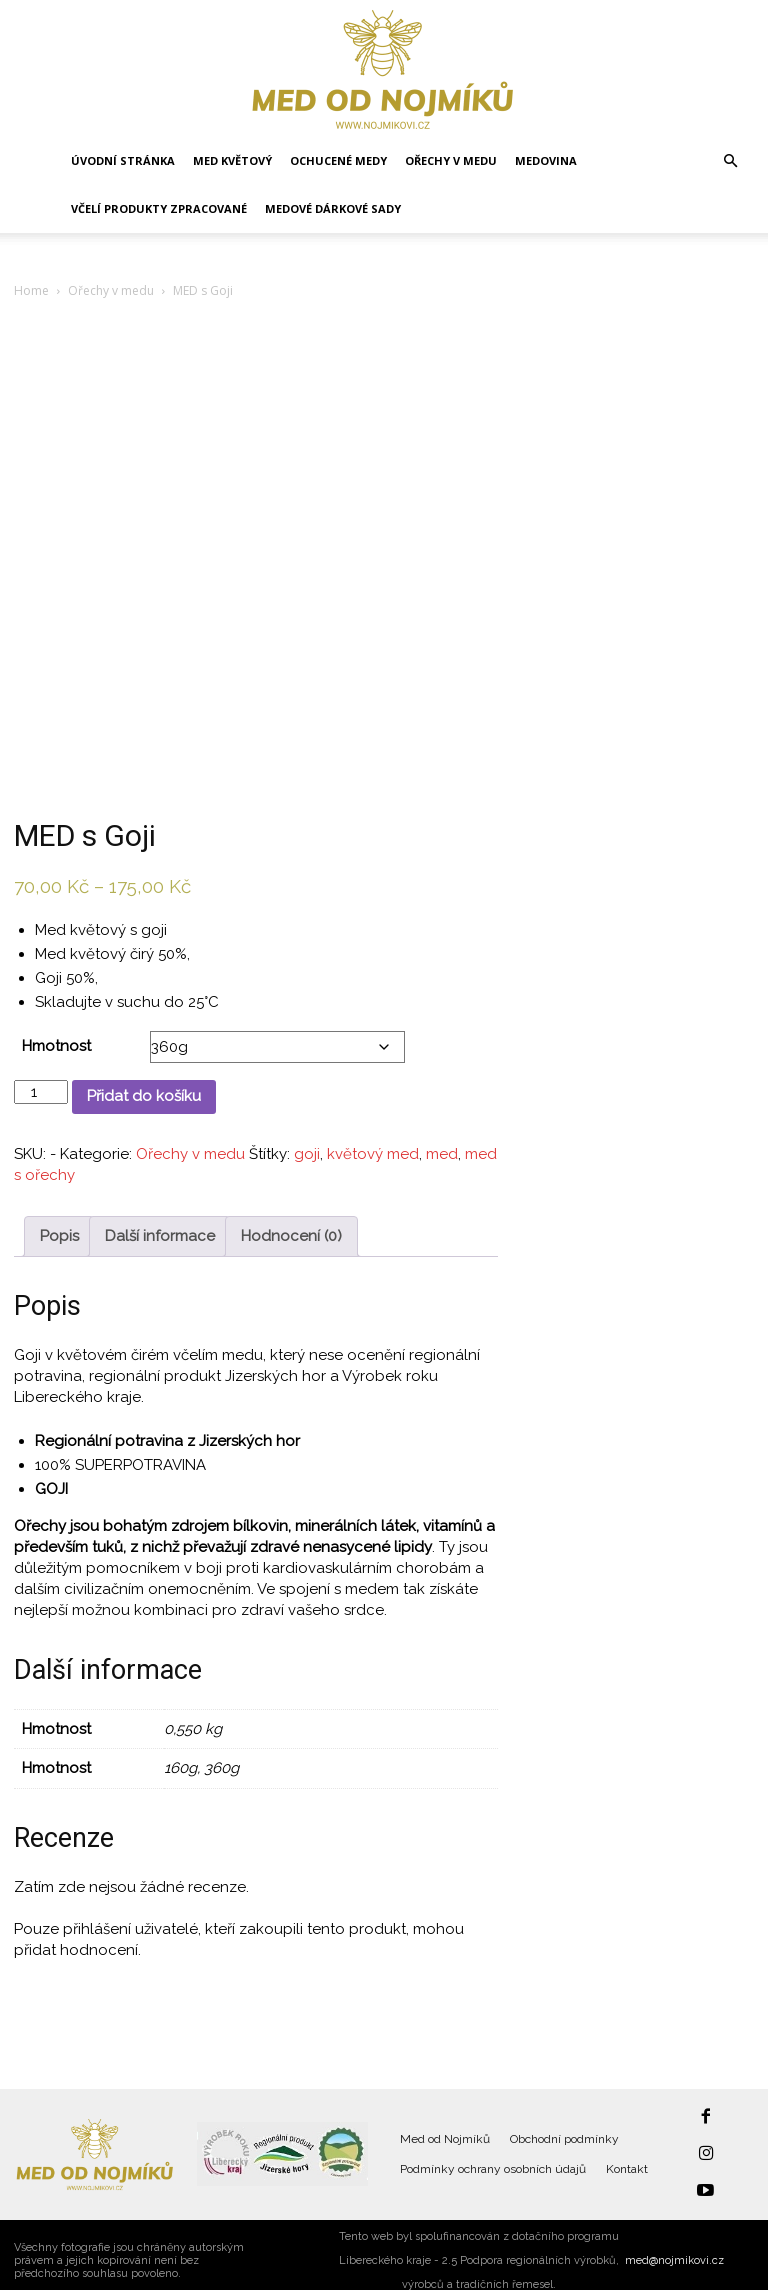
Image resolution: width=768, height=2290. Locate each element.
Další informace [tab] (160, 1236)
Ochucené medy (338, 160)
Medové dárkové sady (333, 208)
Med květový (232, 160)
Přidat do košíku (144, 1096)
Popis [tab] (59, 1236)
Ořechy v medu (451, 160)
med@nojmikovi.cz (674, 2248)
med (442, 1154)
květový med (373, 1154)
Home (31, 290)
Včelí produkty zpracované (159, 208)
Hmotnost (56, 1046)
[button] (730, 161)
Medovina (546, 160)
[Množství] (41, 1092)
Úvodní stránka (123, 160)
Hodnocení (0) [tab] (291, 1236)
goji (307, 1154)
